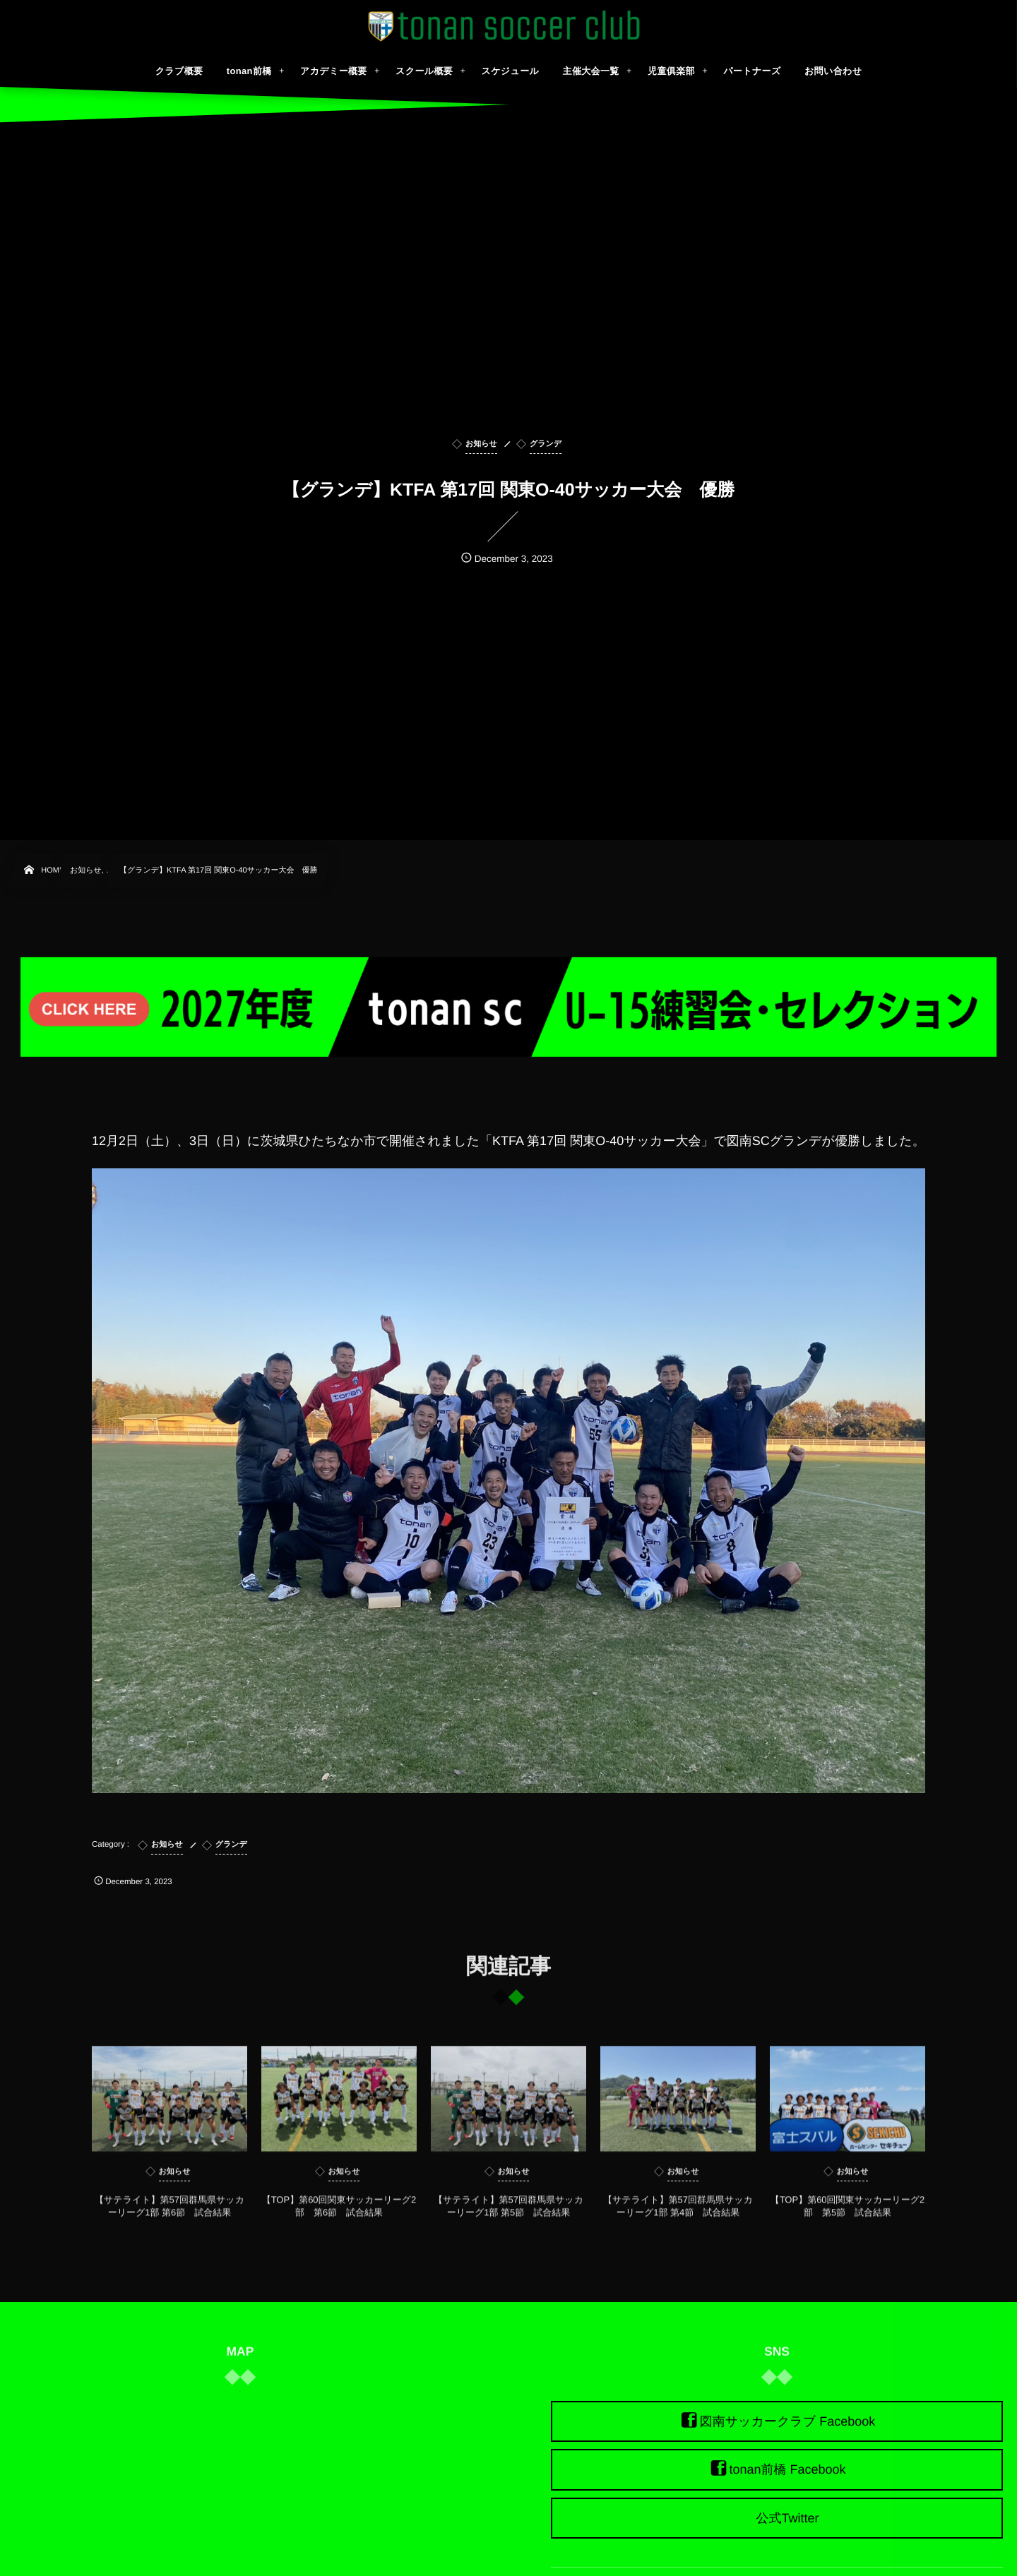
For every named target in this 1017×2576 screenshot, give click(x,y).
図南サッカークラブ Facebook (788, 2421)
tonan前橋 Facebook (787, 2470)
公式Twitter (787, 2518)
